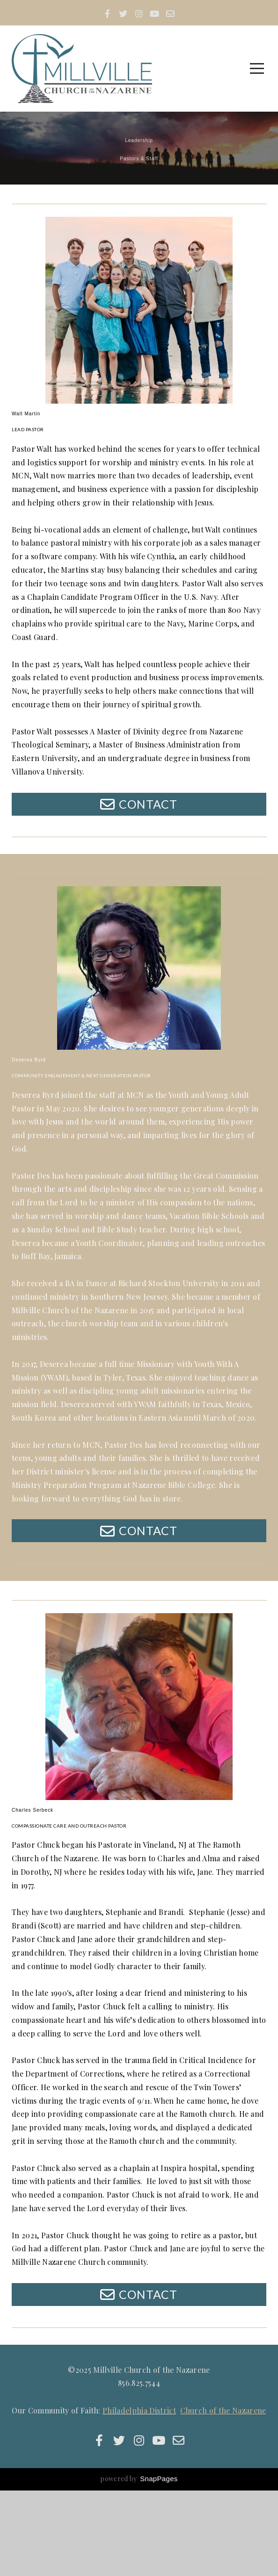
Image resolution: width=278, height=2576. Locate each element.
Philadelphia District (139, 2496)
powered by (138, 2564)
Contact (137, 834)
